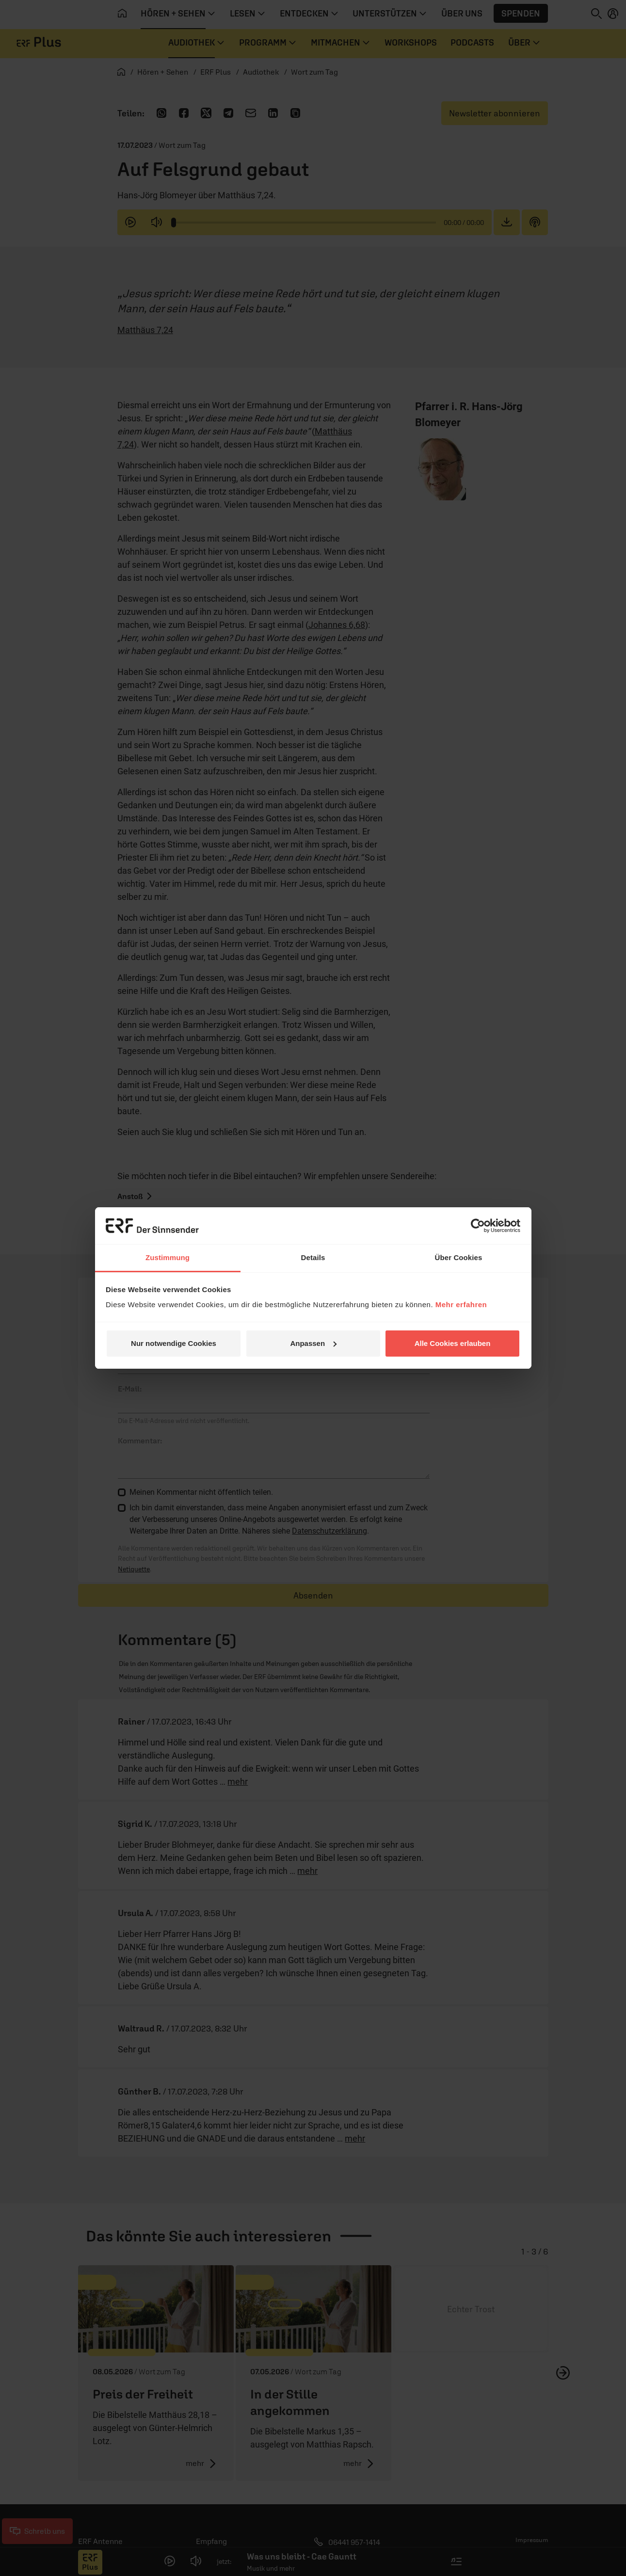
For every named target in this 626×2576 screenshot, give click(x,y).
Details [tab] (313, 1257)
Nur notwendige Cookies (173, 1343)
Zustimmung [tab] (167, 1257)
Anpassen (313, 1343)
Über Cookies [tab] (458, 1257)
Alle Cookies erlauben (453, 1343)
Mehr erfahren (461, 1304)
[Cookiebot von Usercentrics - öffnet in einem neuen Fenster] (477, 1225)
